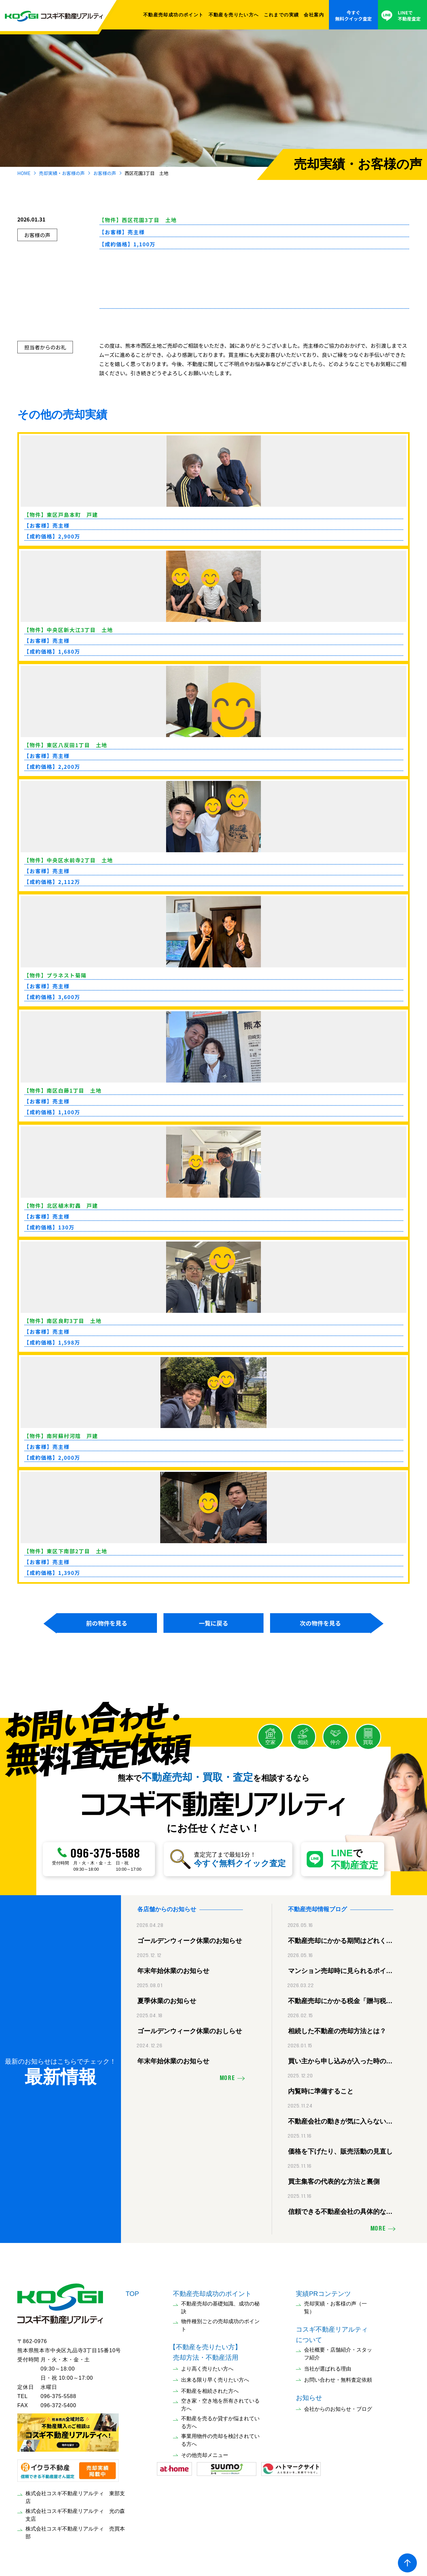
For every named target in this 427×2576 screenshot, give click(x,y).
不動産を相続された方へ (210, 2388)
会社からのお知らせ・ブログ (338, 2406)
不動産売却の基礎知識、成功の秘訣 (220, 2305)
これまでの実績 (281, 15)
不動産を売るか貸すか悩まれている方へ (220, 2419)
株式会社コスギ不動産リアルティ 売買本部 (75, 2530)
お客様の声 (104, 173)
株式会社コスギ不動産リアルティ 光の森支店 (75, 2512)
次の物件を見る (320, 1623)
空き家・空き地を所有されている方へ (220, 2402)
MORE (227, 2076)
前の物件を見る (106, 1623)
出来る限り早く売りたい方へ (215, 2377)
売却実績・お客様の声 (62, 173)
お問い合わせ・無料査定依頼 (338, 2377)
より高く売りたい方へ (207, 2366)
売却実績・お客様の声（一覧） (335, 2305)
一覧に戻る (213, 1623)
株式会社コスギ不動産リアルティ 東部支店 (75, 2494)
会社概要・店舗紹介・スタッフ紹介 (338, 2351)
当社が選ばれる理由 (327, 2366)
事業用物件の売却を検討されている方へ (220, 2437)
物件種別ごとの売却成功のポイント (220, 2322)
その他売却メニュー (204, 2452)
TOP (132, 2291)
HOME (23, 173)
